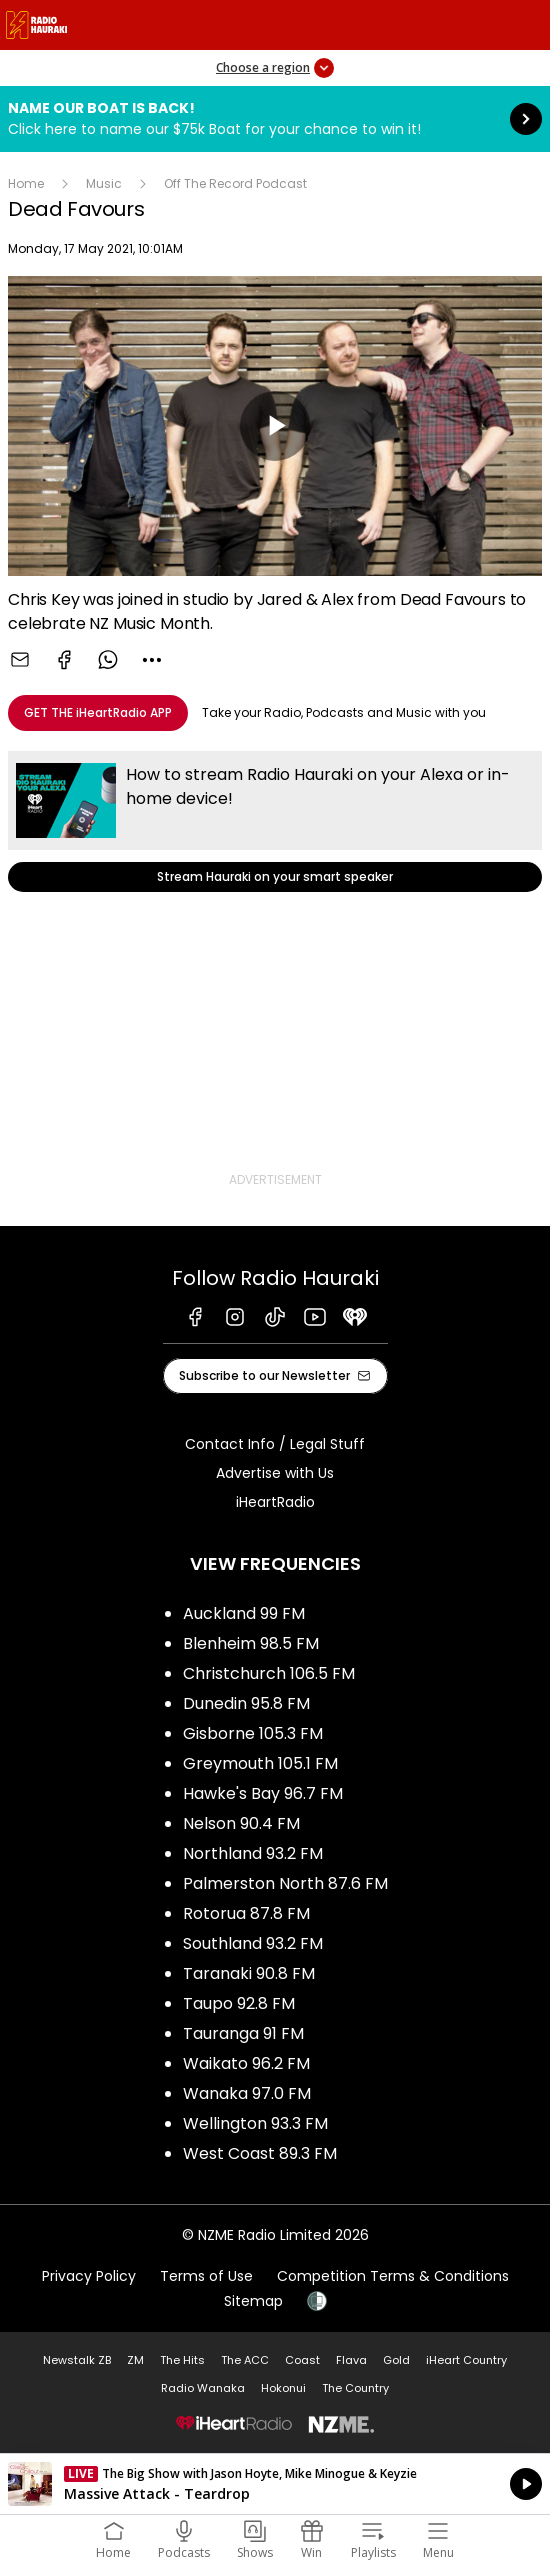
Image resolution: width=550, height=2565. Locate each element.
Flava (351, 2360)
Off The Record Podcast (235, 183)
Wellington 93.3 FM (255, 2123)
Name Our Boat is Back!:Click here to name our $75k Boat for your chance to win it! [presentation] (275, 119)
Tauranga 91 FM (243, 2033)
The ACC (245, 2360)
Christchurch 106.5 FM (269, 1673)
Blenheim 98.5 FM (251, 1643)
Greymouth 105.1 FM (260, 1763)
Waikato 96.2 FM (246, 2063)
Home (26, 183)
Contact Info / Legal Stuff (275, 1444)
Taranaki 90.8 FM (249, 1973)
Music (104, 183)
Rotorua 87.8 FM (246, 1913)
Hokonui (283, 2388)
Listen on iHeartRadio (275, 2484)
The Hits (182, 2360)
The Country (355, 2388)
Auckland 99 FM (244, 1613)
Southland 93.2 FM (253, 1943)
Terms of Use (206, 2276)
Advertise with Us (275, 1473)
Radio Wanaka (203, 2388)
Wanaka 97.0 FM (247, 2093)
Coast (302, 2360)
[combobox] (152, 660)
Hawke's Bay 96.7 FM (263, 1793)
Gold (396, 2360)
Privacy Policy (89, 2276)
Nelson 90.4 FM (241, 1823)
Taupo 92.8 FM (239, 2003)
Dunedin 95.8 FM (246, 1703)
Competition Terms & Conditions (393, 2276)
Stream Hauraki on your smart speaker (275, 821)
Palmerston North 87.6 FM (285, 1883)
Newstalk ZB (77, 2360)
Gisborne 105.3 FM (253, 1733)
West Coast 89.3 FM (260, 2153)
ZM (135, 2360)
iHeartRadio (275, 1502)
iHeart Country (466, 2360)
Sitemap (253, 2301)
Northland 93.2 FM (253, 1853)
